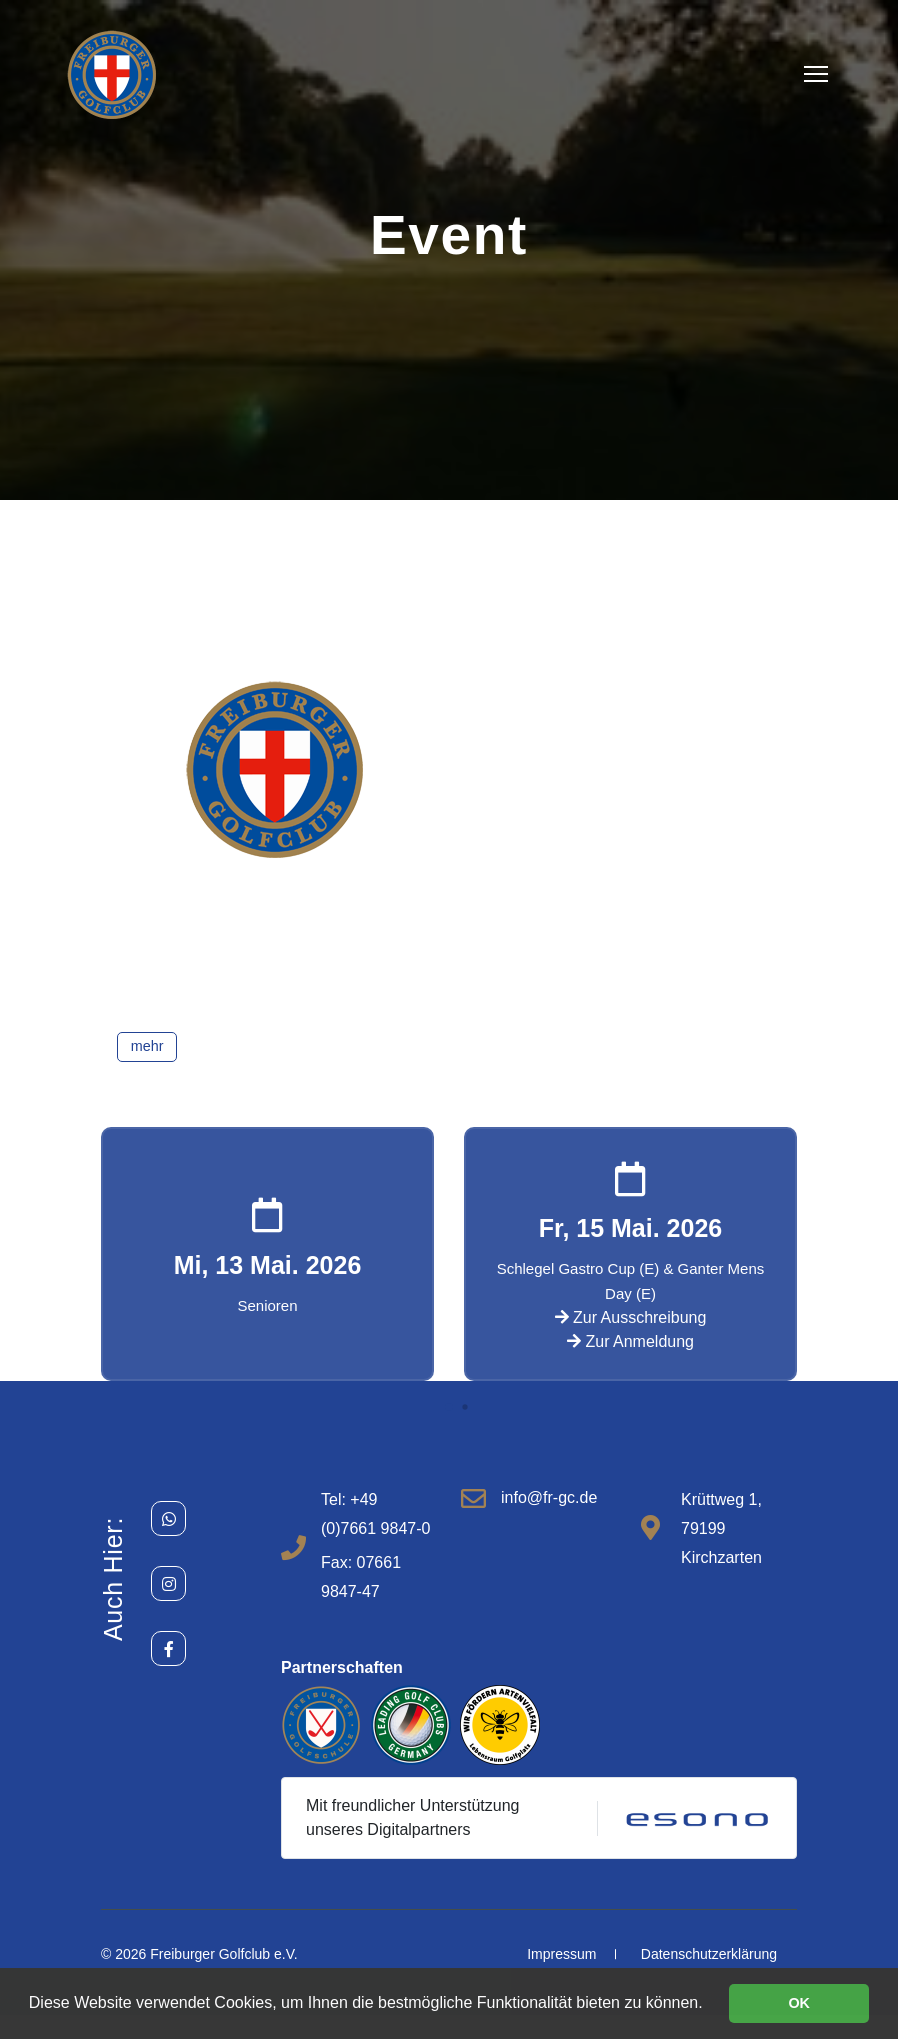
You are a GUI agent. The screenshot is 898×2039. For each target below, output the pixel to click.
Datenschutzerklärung (709, 1954)
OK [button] (799, 2003)
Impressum (561, 1954)
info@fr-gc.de (549, 1497)
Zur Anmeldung (630, 1341)
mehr (147, 1046)
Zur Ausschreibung (631, 1317)
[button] (449, 1407)
